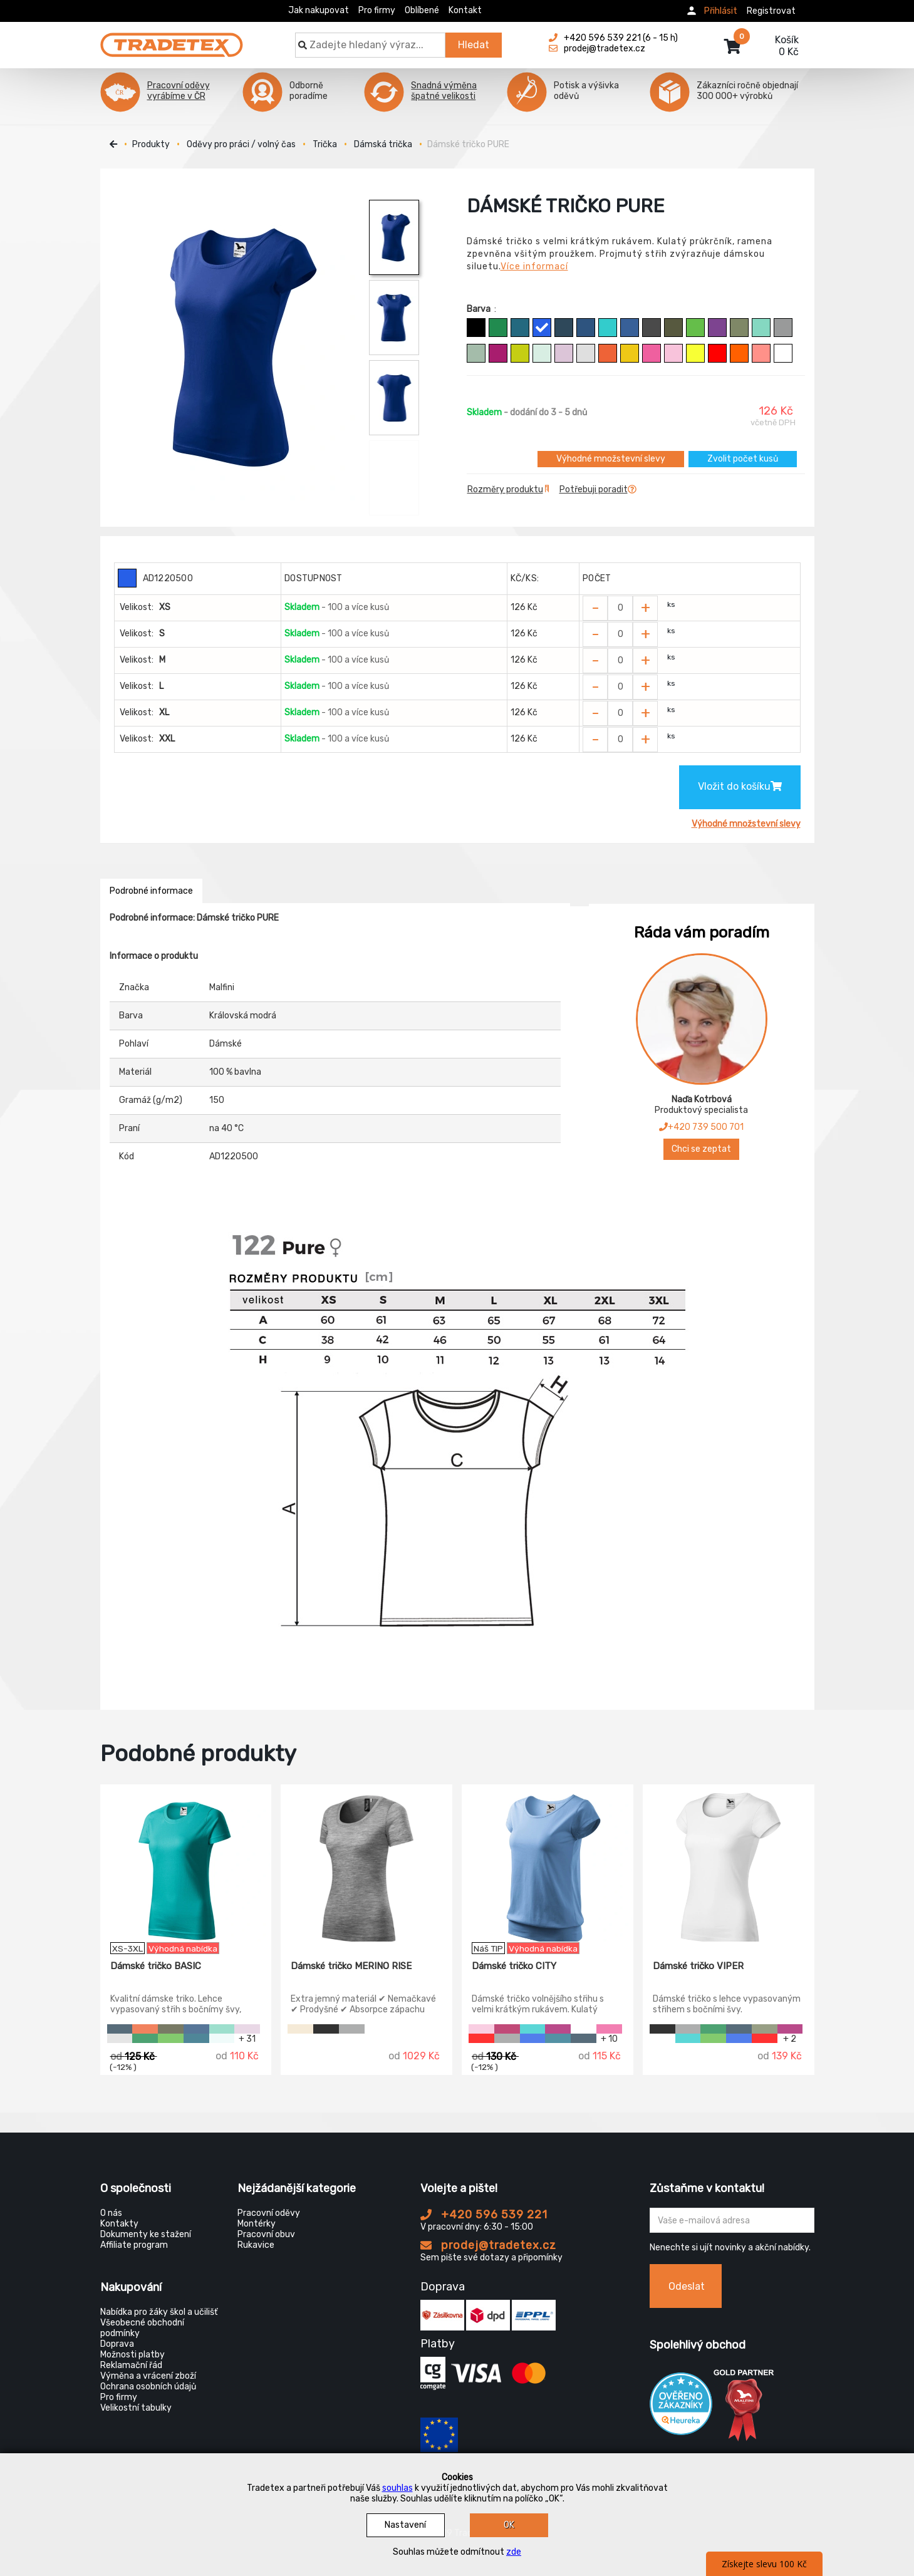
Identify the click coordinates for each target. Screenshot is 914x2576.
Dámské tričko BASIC (155, 1966)
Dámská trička (383, 144)
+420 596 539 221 (484, 2215)
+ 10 (609, 2038)
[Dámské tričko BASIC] (186, 1863)
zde (513, 2552)
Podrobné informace (151, 891)
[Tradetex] (171, 38)
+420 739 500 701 (701, 1127)
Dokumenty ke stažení (145, 2234)
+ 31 (247, 2038)
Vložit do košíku (740, 786)
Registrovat (771, 11)
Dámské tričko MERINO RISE (351, 1966)
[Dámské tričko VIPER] (728, 1863)
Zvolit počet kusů (742, 458)
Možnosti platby (132, 2354)
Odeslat (686, 2286)
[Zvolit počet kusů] (620, 608)
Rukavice (255, 2245)
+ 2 (789, 2038)
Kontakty (119, 2223)
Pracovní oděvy (268, 2213)
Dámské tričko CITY (514, 1966)
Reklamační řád (131, 2365)
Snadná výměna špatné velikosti (444, 90)
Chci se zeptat (701, 1149)
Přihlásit (720, 11)
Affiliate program (134, 2245)
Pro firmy (376, 10)
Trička (325, 144)
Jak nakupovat (318, 10)
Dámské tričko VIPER (698, 1966)
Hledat (473, 45)
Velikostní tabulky (136, 2408)
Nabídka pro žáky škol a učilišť (158, 2312)
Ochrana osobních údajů (148, 2386)
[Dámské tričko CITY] (547, 1863)
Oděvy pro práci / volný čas (241, 144)
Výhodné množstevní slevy (610, 458)
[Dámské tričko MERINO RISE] (366, 1863)
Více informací (534, 266)
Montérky (256, 2223)
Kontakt (465, 10)
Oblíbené (422, 10)
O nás (111, 2213)
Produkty (151, 144)
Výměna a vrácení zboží (148, 2376)
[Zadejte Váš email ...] (732, 2220)
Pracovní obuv (266, 2234)
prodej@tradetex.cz (488, 2245)
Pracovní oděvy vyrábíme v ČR (178, 90)
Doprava (117, 2344)
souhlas (397, 2488)
